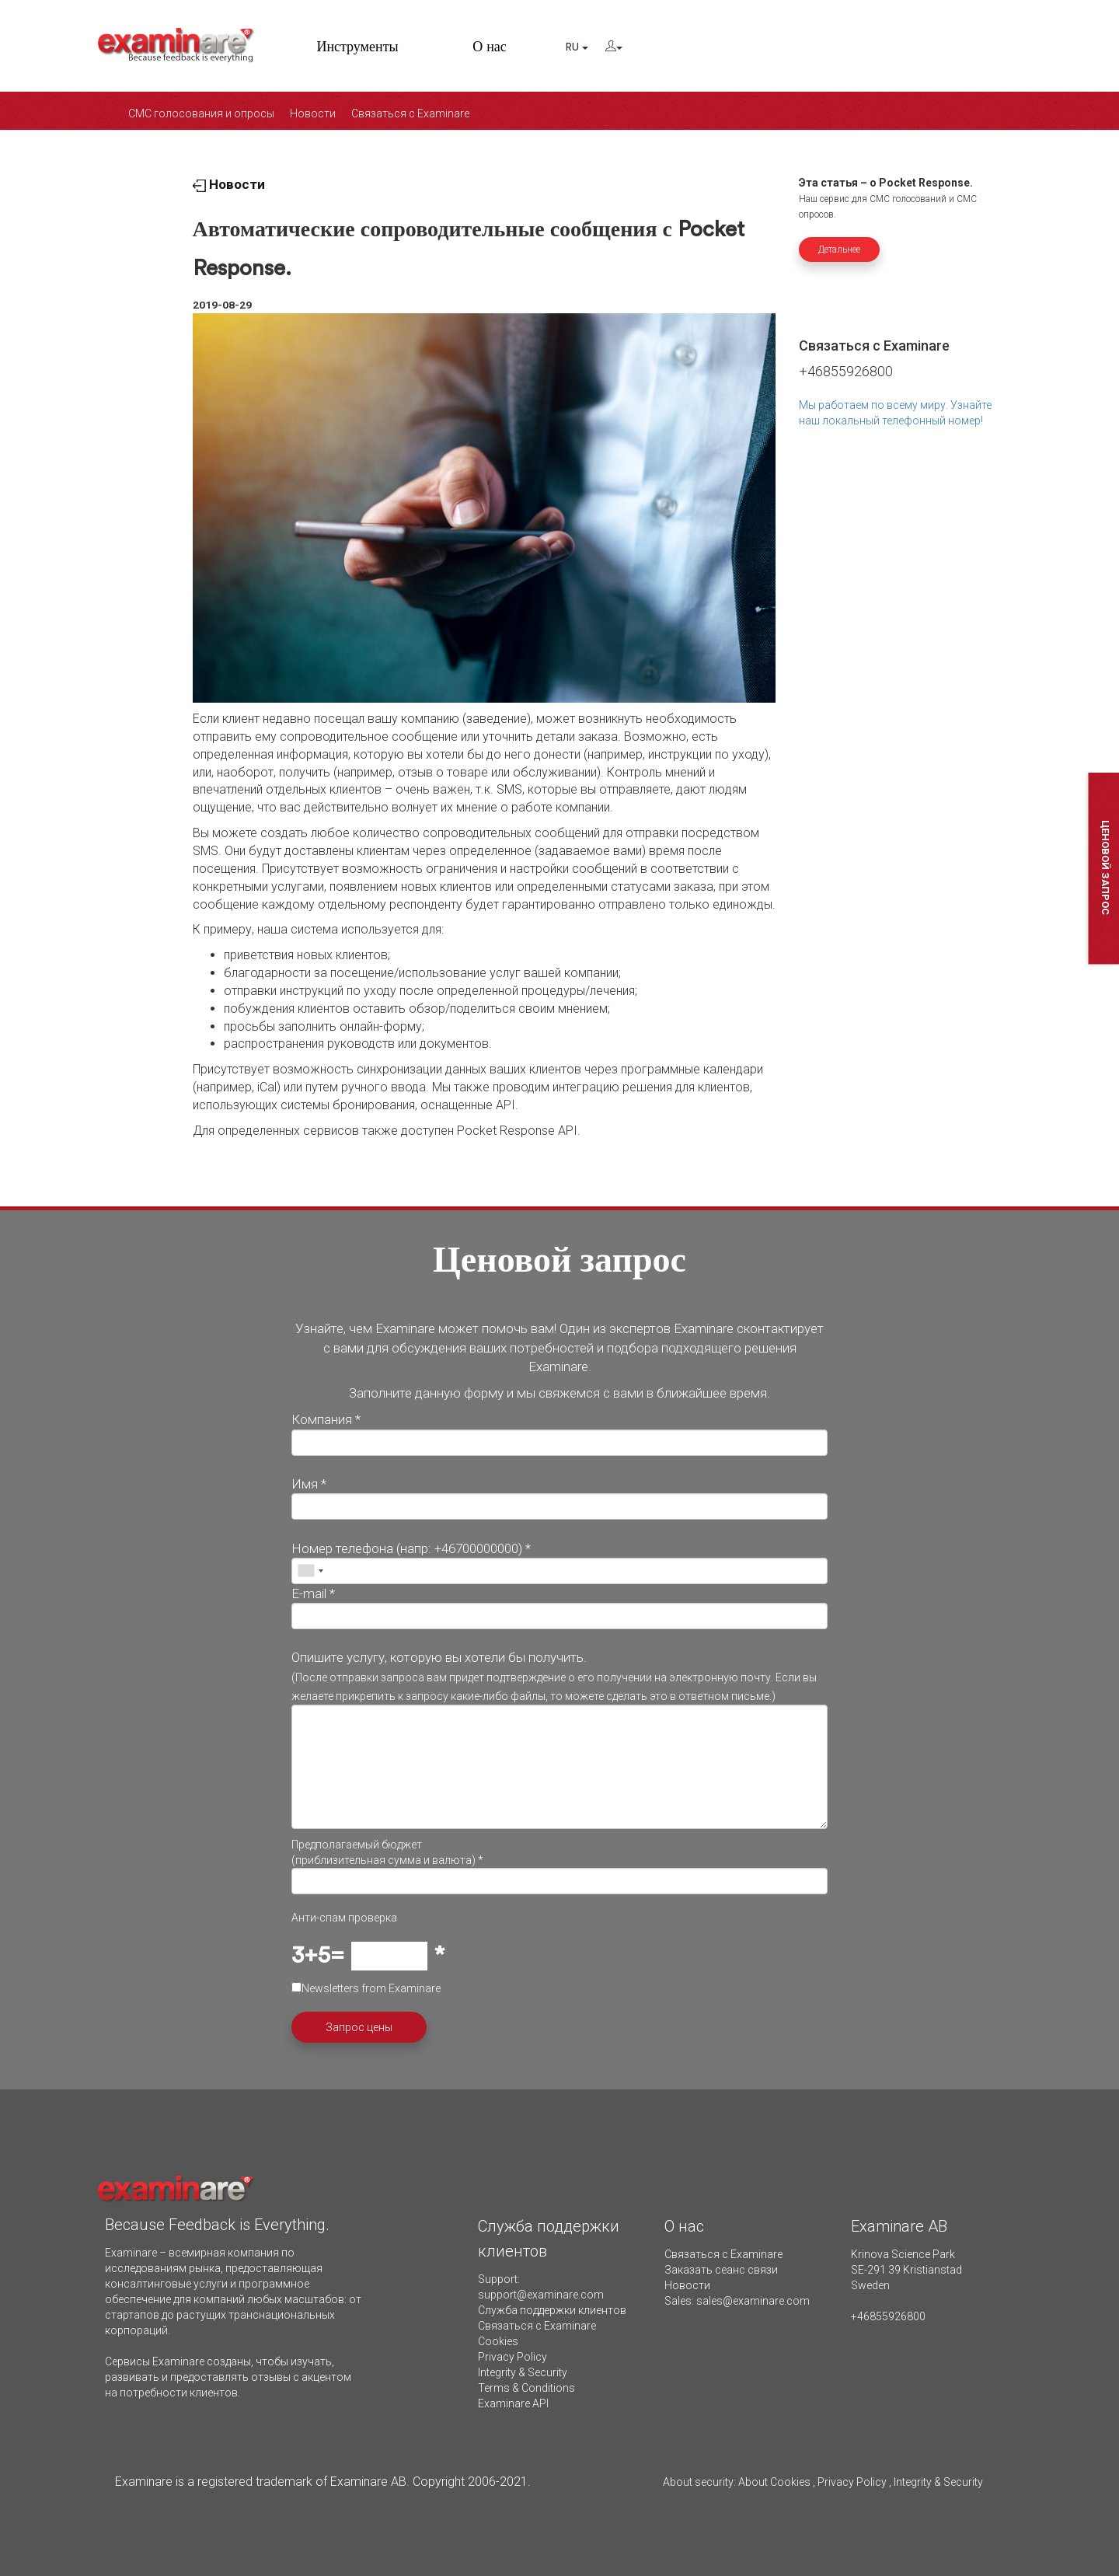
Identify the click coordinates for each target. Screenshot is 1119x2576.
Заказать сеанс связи (721, 2270)
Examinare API (513, 2403)
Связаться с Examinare (410, 113)
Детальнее (839, 249)
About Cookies (774, 2482)
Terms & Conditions (526, 2388)
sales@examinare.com (753, 2301)
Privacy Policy (512, 2357)
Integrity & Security (522, 2372)
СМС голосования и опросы (201, 113)
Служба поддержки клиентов (552, 2310)
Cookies (498, 2341)
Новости (313, 113)
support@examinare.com (541, 2294)
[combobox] (310, 1571)
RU (576, 47)
